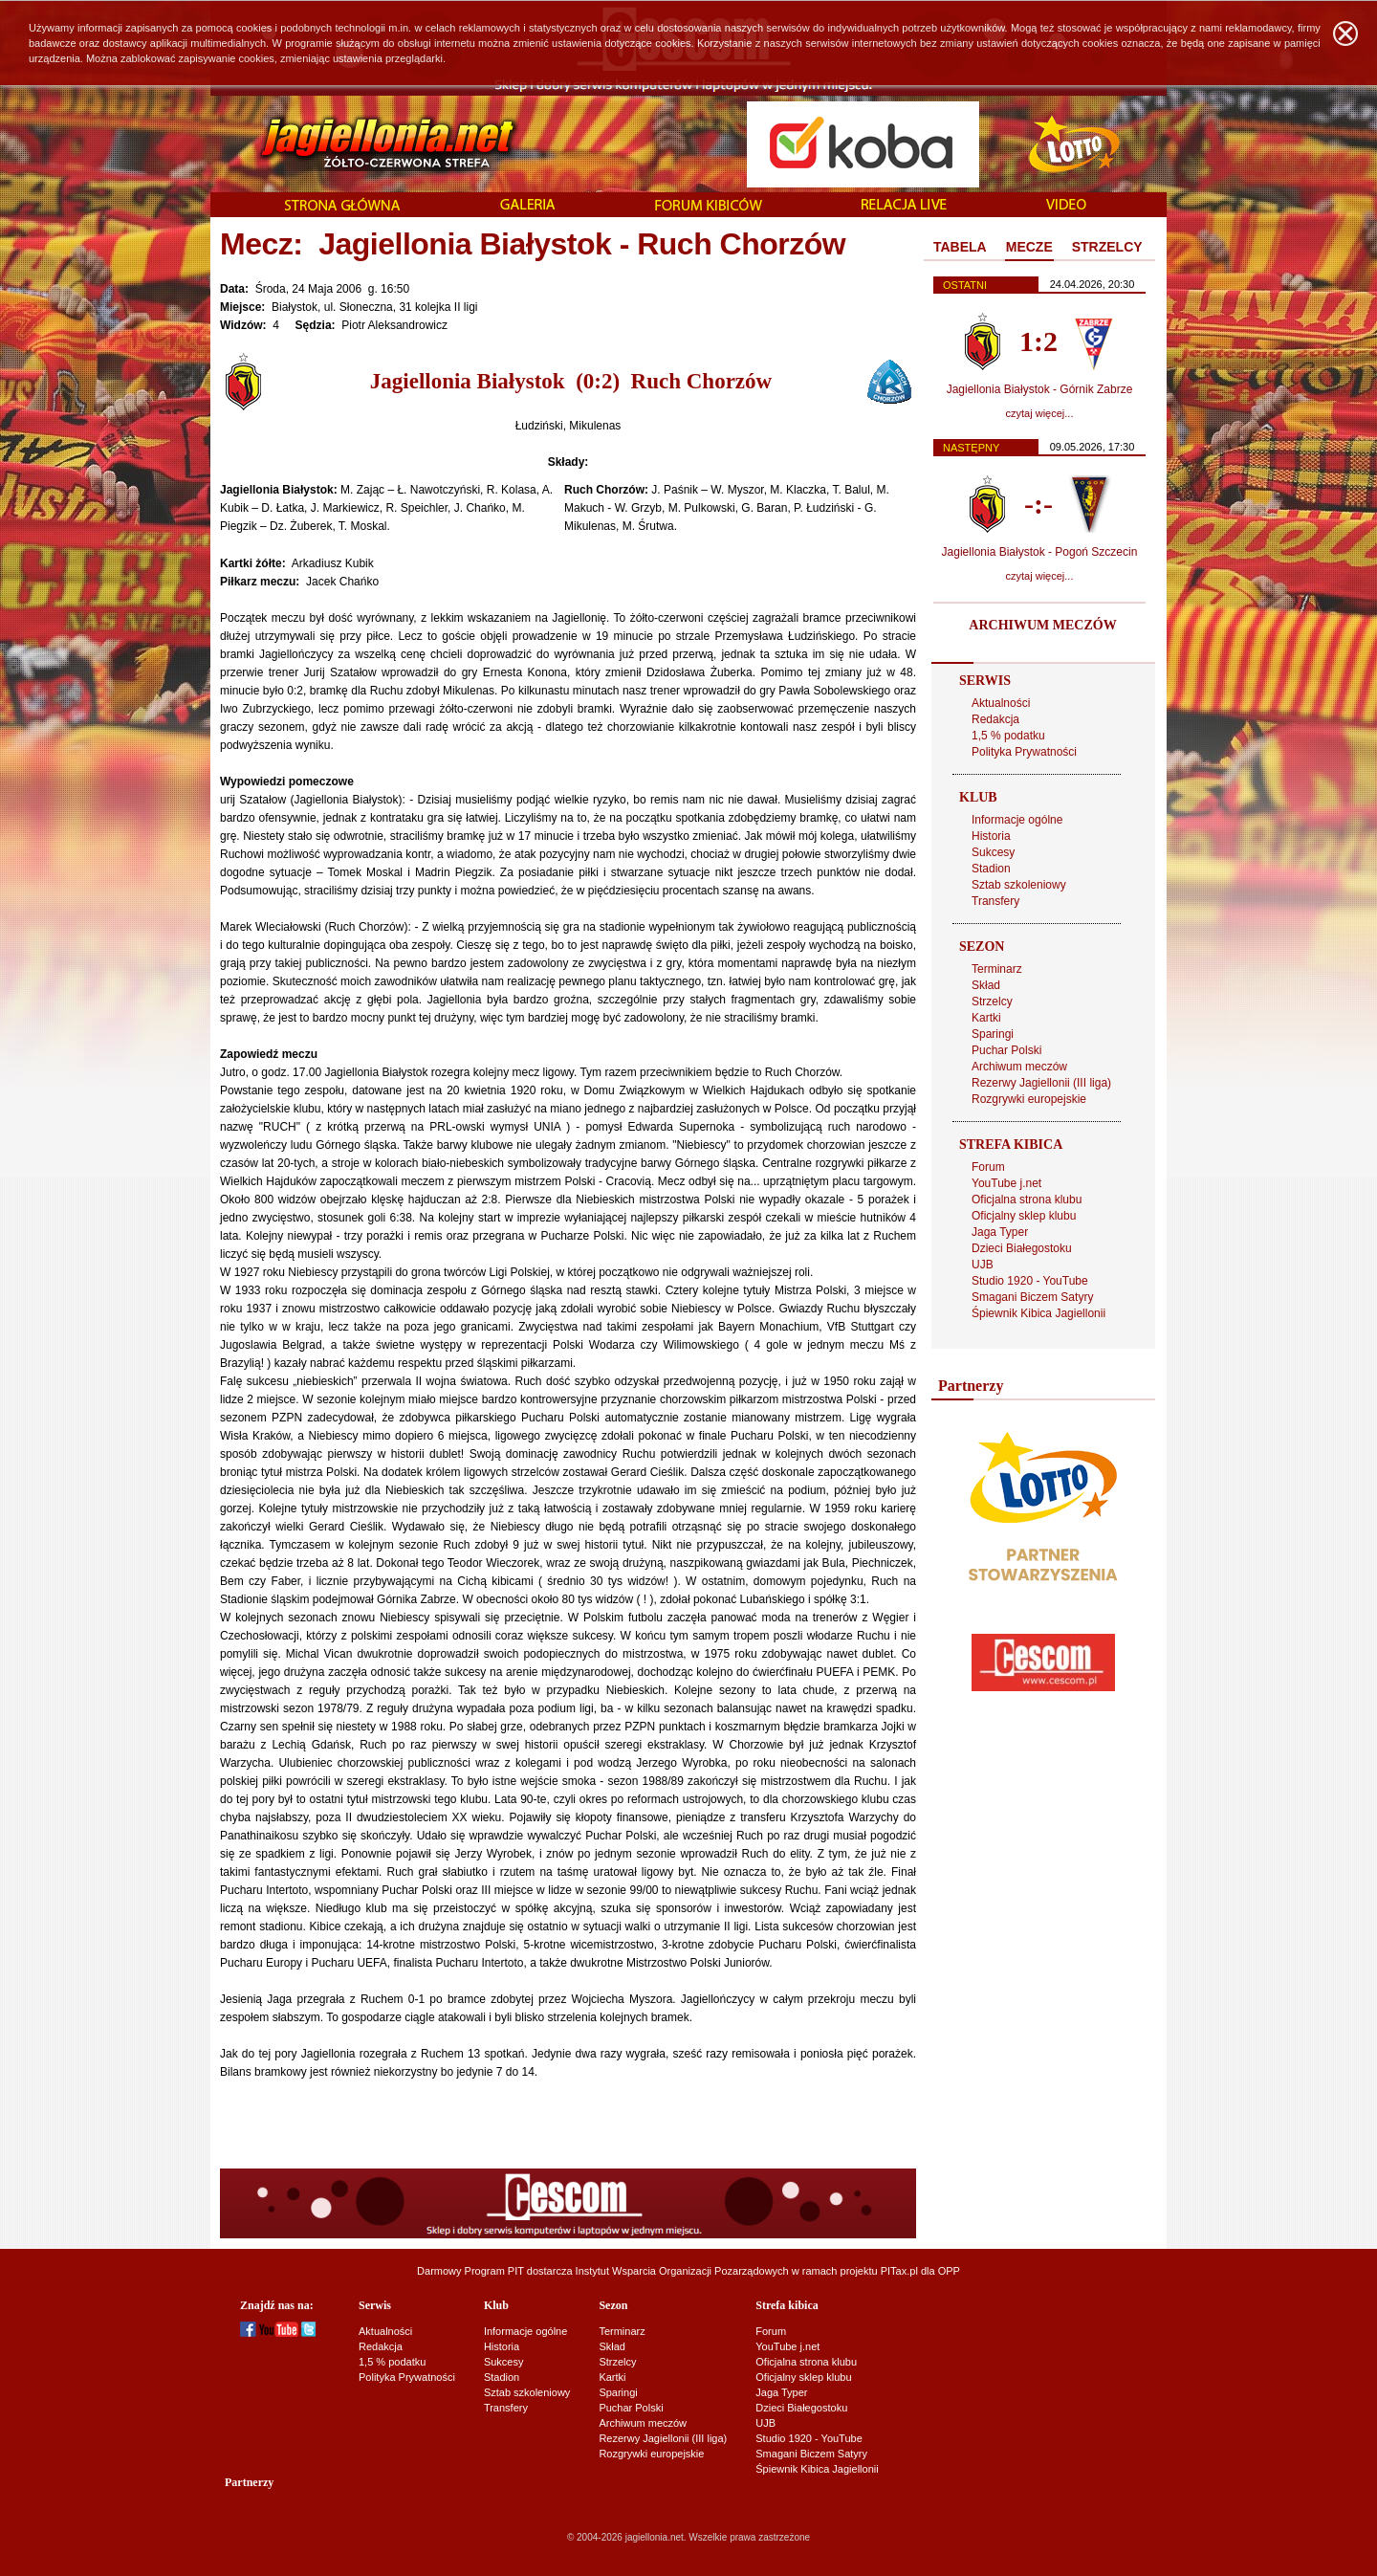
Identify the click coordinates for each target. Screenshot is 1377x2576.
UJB (983, 1264)
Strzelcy (992, 1001)
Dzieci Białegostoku (1022, 1248)
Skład (986, 985)
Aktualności (1001, 703)
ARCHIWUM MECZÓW (1042, 625)
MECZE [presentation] (1029, 246)
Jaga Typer (1000, 1232)
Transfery (995, 901)
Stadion (991, 868)
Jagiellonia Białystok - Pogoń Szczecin (1040, 552)
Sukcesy (993, 852)
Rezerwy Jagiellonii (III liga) (1041, 1083)
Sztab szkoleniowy (1019, 885)
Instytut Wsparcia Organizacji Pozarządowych (682, 2271)
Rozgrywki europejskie (1029, 1099)
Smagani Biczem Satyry (1032, 1297)
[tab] (960, 247)
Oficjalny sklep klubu (1024, 1215)
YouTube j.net (1006, 1183)
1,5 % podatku (1008, 735)
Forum (988, 1167)
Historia (991, 836)
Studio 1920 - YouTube (1030, 1281)
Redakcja (995, 719)
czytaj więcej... (1040, 413)
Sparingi (993, 1034)
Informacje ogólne (1017, 819)
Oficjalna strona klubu (1027, 1199)
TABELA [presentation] (960, 246)
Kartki (986, 1017)
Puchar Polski (1006, 1050)
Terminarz (997, 969)
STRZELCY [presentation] (1107, 246)
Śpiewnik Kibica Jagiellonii (1038, 1313)
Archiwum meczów (1019, 1066)
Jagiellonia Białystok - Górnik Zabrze (1040, 389)
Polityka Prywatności (1024, 752)
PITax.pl (899, 2271)
